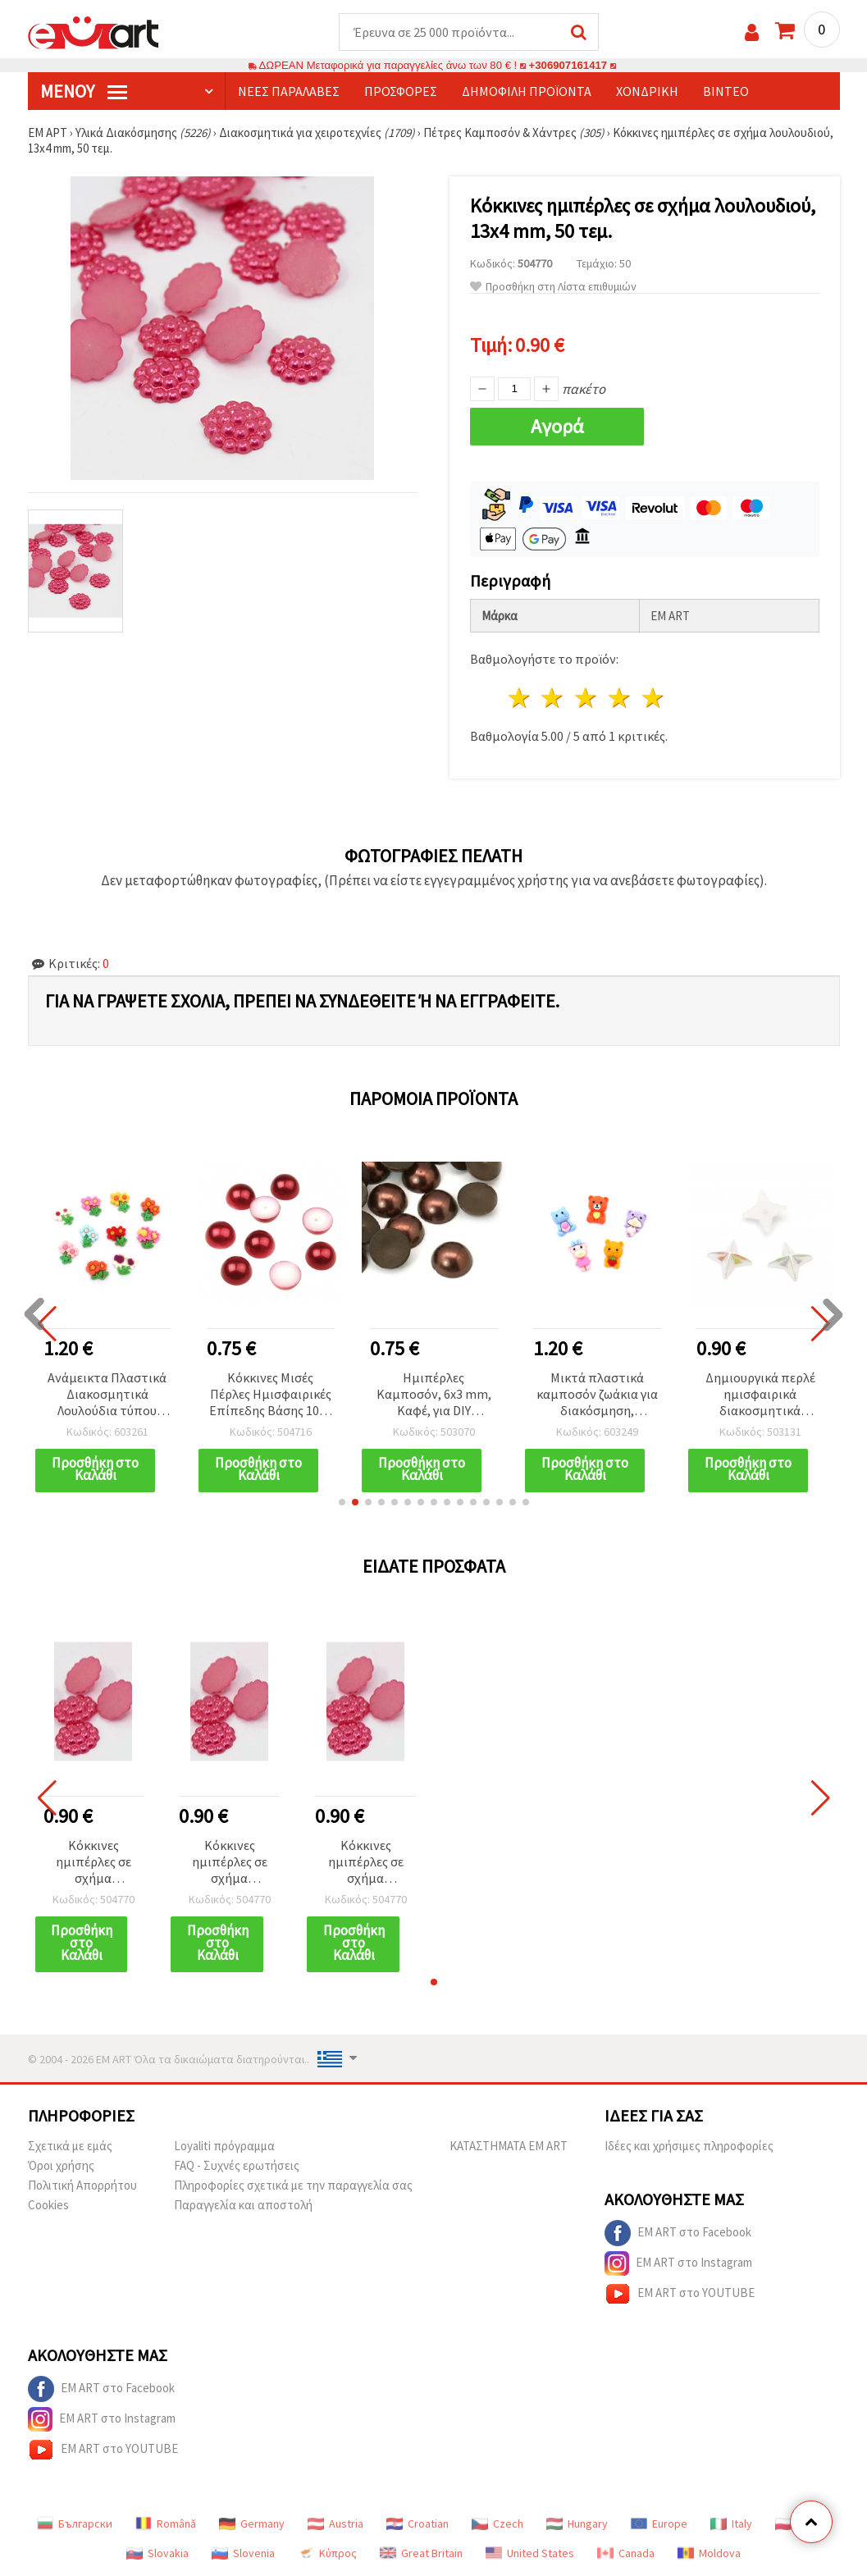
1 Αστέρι (519, 698)
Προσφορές (400, 91)
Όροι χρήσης (61, 2165)
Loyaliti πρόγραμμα (224, 2146)
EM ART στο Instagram (678, 2263)
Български (74, 2523)
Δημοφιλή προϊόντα (526, 91)
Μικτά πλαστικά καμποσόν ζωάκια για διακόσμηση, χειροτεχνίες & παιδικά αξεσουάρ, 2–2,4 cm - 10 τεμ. (597, 1395)
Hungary (577, 2523)
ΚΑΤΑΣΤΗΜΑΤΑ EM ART (508, 2146)
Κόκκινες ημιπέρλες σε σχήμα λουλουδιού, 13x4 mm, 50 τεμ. (93, 1863)
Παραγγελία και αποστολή (243, 2205)
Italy (731, 2523)
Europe (659, 2523)
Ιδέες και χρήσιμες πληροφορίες (689, 2146)
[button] (342, 1502)
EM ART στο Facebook (678, 2233)
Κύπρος (327, 2553)
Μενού (83, 91)
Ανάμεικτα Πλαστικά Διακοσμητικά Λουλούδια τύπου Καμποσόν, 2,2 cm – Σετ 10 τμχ (107, 1395)
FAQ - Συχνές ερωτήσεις (236, 2165)
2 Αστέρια (553, 698)
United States (530, 2553)
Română (165, 2523)
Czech (497, 2523)
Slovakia (157, 2553)
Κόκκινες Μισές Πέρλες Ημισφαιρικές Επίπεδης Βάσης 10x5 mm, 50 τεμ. (270, 1395)
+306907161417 (568, 65)
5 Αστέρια (653, 698)
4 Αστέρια (620, 698)
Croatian (417, 2523)
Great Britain (421, 2553)
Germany (252, 2523)
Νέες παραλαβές (289, 91)
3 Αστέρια (587, 698)
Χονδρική (647, 91)
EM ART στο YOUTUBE (680, 2294)
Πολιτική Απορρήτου (82, 2185)
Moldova (709, 2553)
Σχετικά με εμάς (70, 2146)
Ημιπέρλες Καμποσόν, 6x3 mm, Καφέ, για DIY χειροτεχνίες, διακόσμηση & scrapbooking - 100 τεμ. (433, 1395)
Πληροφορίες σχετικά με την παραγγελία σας (293, 2185)
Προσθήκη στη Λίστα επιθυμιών (553, 287)
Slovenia (243, 2553)
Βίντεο (726, 91)
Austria (335, 2523)
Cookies (48, 2205)
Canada (626, 2553)
